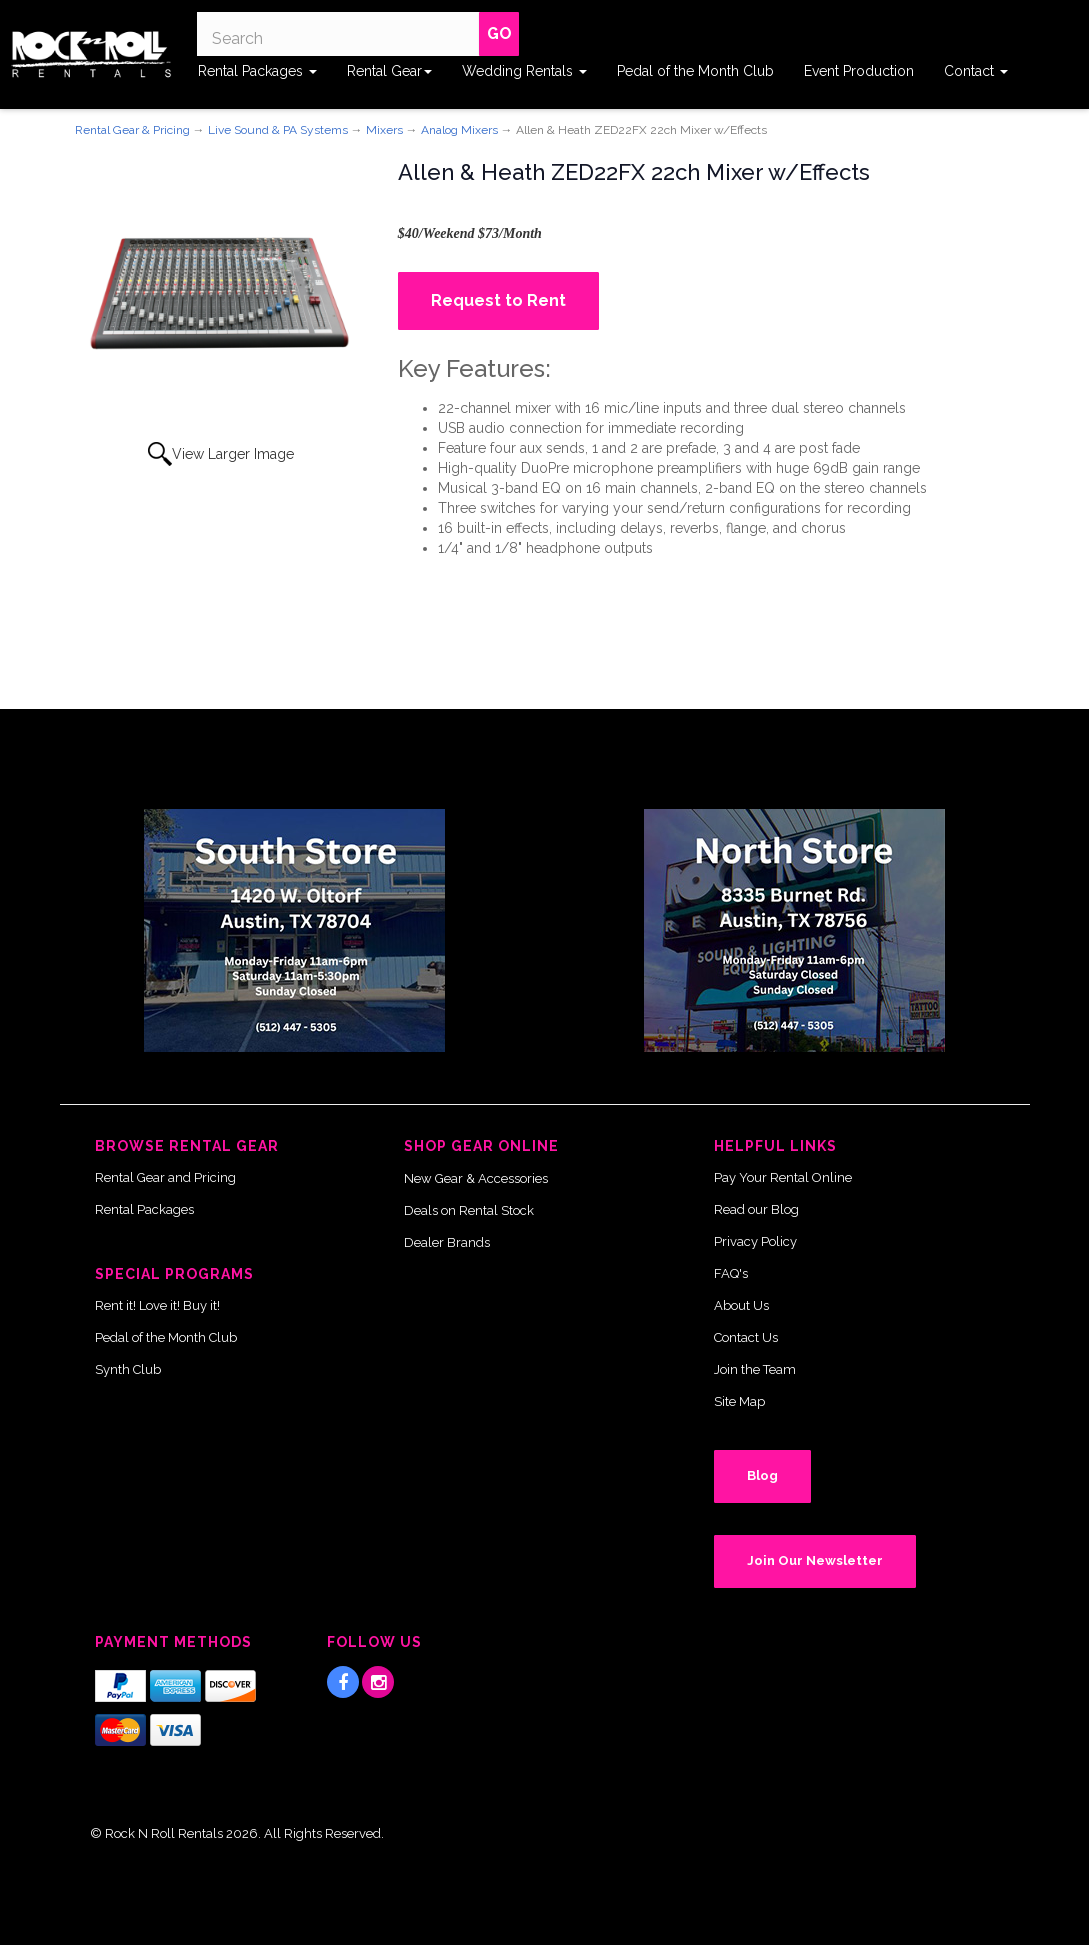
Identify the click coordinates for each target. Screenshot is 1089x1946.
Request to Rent (498, 300)
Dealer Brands (447, 1242)
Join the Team (755, 1369)
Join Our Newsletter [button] (815, 1560)
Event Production (859, 71)
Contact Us (746, 1337)
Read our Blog (756, 1209)
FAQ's (731, 1273)
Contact (976, 71)
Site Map (739, 1401)
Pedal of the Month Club (695, 71)
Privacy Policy (755, 1241)
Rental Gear (389, 71)
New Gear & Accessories (476, 1178)
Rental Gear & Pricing (132, 130)
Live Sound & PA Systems (278, 130)
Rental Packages (257, 71)
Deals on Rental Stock (469, 1210)
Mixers (384, 130)
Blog (762, 1475)
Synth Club (128, 1369)
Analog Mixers (459, 130)
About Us (741, 1305)
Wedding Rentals (524, 71)
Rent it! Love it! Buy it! (157, 1305)
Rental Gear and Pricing (165, 1177)
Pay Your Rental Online (783, 1177)
